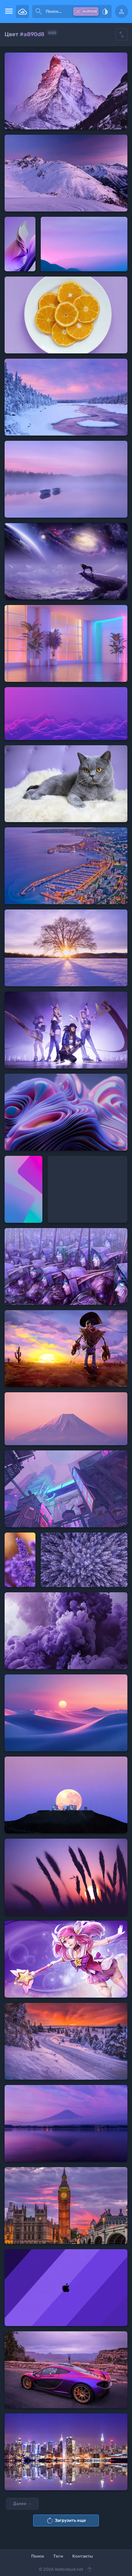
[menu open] (8, 11)
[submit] (38, 11)
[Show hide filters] (121, 34)
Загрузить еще (66, 2520)
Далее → (22, 2503)
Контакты (82, 2556)
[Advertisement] (87, 1189)
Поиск (37, 2556)
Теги (58, 2556)
